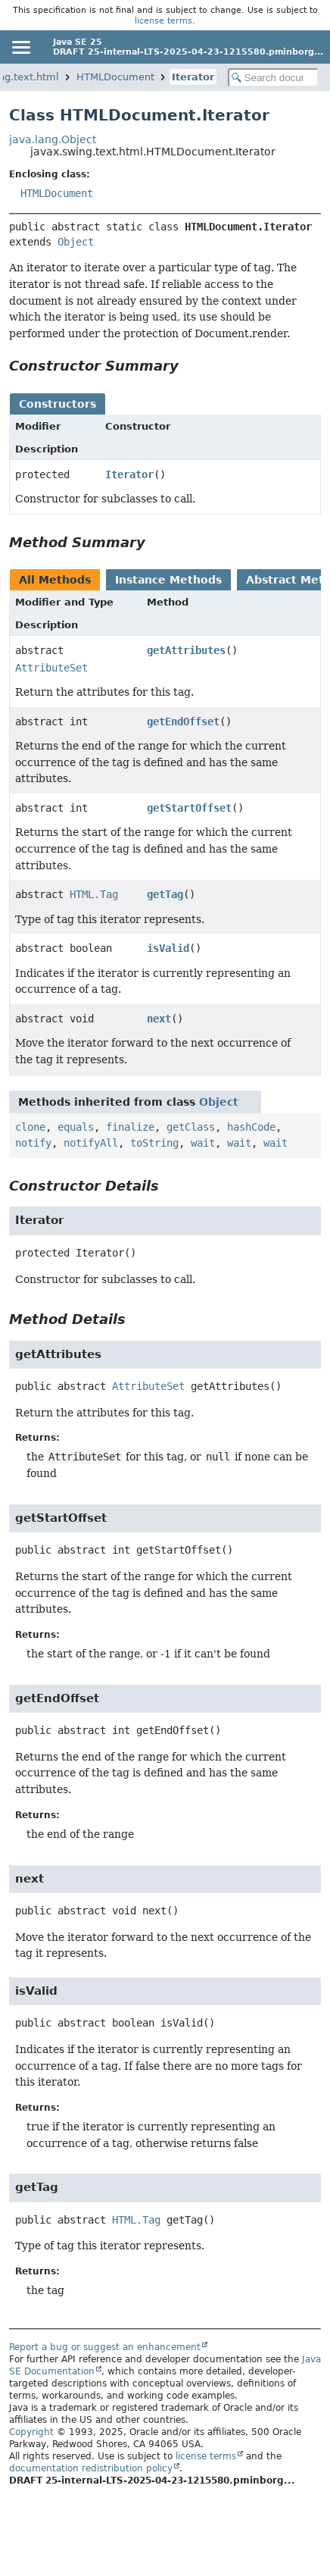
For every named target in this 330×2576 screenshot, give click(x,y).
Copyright (31, 2432)
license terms (163, 20)
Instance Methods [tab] (168, 580)
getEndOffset (183, 721)
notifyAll (91, 1143)
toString (154, 1143)
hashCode (251, 1127)
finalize (130, 1127)
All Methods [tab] (55, 580)
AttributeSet (51, 668)
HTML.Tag (94, 894)
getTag (165, 894)
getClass (191, 1127)
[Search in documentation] (273, 77)
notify (33, 1143)
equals (76, 1127)
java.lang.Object (52, 139)
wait (203, 1143)
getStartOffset (189, 808)
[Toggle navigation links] (20, 47)
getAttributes (186, 650)
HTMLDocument (115, 77)
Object (76, 242)
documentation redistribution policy (91, 2468)
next (159, 1019)
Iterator (193, 77)
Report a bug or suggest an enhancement (105, 2347)
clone (30, 1127)
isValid (168, 948)
